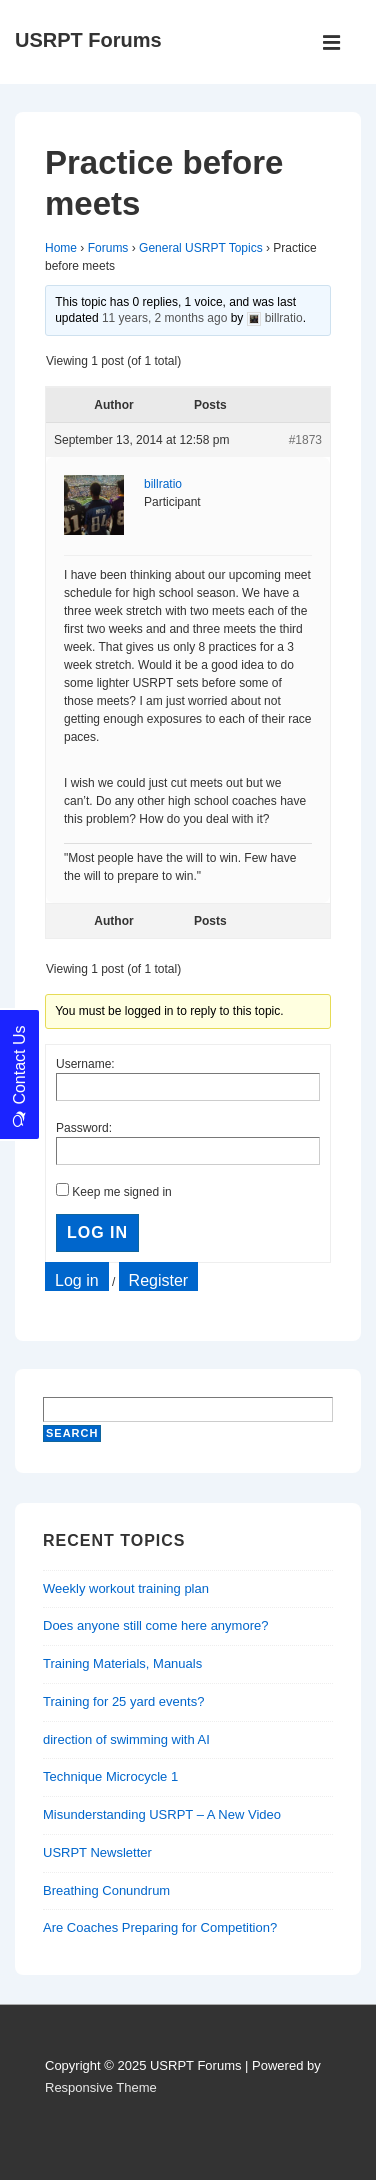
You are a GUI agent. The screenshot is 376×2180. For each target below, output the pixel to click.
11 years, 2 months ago (164, 318)
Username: (85, 1064)
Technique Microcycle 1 (110, 1776)
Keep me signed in (121, 1192)
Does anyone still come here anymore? (155, 1625)
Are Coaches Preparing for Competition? (160, 1927)
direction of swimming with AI (126, 1739)
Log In (97, 1232)
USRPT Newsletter (97, 1852)
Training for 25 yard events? (123, 1701)
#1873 (305, 440)
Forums (108, 248)
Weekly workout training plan (126, 1588)
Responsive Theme (101, 2087)
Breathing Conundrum (106, 1890)
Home (61, 248)
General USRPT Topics (201, 248)
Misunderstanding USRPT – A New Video (162, 1814)
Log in (77, 1280)
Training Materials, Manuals (122, 1663)
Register (159, 1280)
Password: (84, 1128)
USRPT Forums (88, 40)
